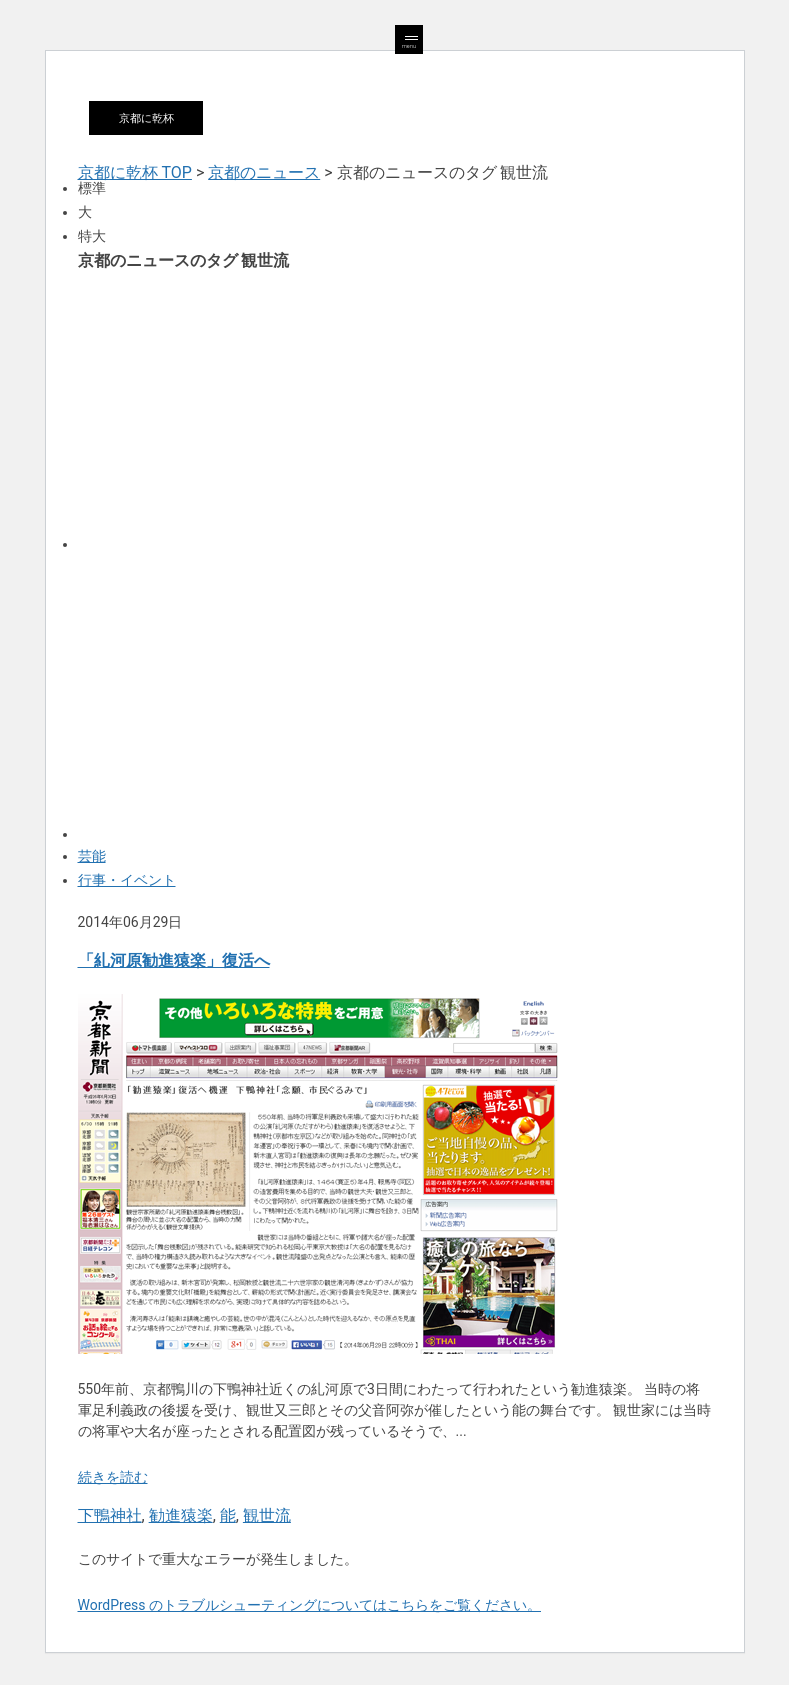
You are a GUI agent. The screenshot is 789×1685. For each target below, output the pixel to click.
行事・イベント (127, 880)
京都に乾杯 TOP (135, 172)
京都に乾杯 (146, 118)
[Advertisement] (395, 409)
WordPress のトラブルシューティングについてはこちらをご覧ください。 (310, 1605)
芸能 (92, 856)
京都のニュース (264, 172)
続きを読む (113, 1477)
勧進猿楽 (181, 1515)
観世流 (267, 1515)
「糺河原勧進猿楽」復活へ (174, 960)
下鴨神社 (110, 1515)
